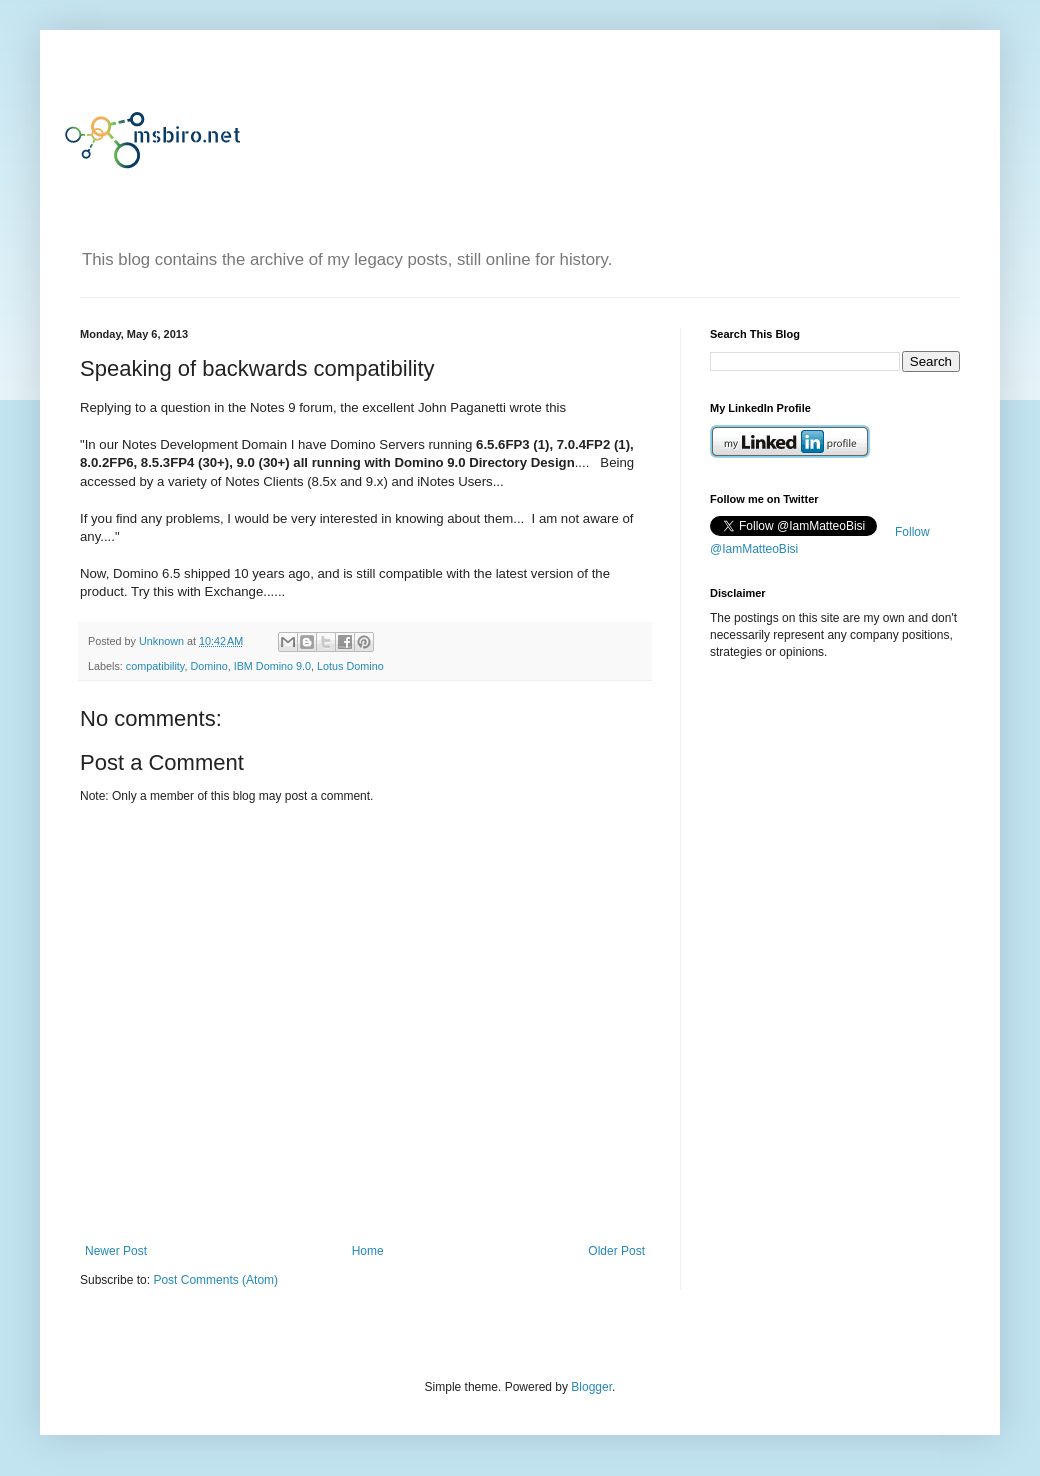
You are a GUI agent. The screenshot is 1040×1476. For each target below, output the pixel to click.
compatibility (155, 666)
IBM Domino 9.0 (272, 666)
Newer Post (116, 1251)
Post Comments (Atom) (215, 1280)
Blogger (591, 1387)
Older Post (616, 1251)
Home (368, 1251)
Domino (208, 666)
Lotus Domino (350, 666)
